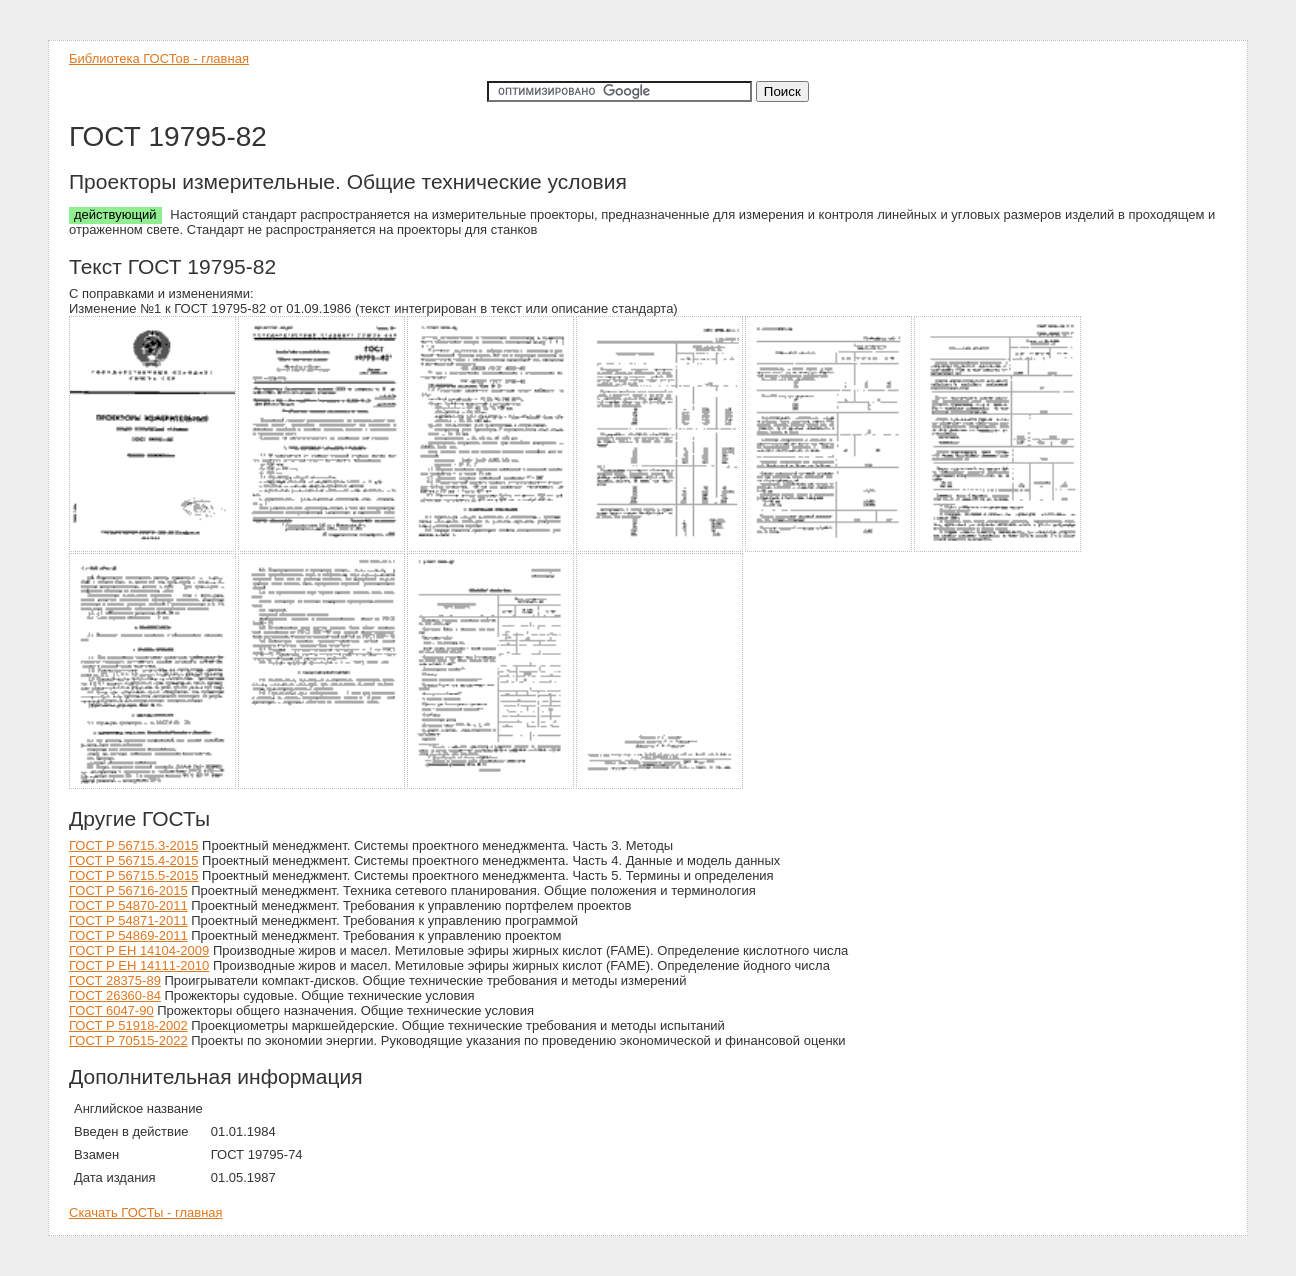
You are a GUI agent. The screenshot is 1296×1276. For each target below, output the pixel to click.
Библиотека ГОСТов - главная (159, 58)
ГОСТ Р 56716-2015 (128, 890)
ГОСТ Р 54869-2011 (128, 935)
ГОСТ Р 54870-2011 (128, 905)
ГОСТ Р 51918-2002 (128, 1025)
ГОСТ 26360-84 (115, 995)
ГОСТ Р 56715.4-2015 (133, 860)
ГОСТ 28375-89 (115, 980)
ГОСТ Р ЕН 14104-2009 (139, 950)
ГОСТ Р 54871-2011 (128, 920)
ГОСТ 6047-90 (111, 1010)
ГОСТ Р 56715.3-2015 (133, 845)
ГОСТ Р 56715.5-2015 (133, 875)
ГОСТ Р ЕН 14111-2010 (139, 965)
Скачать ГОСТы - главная (146, 1212)
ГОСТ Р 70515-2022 (128, 1040)
